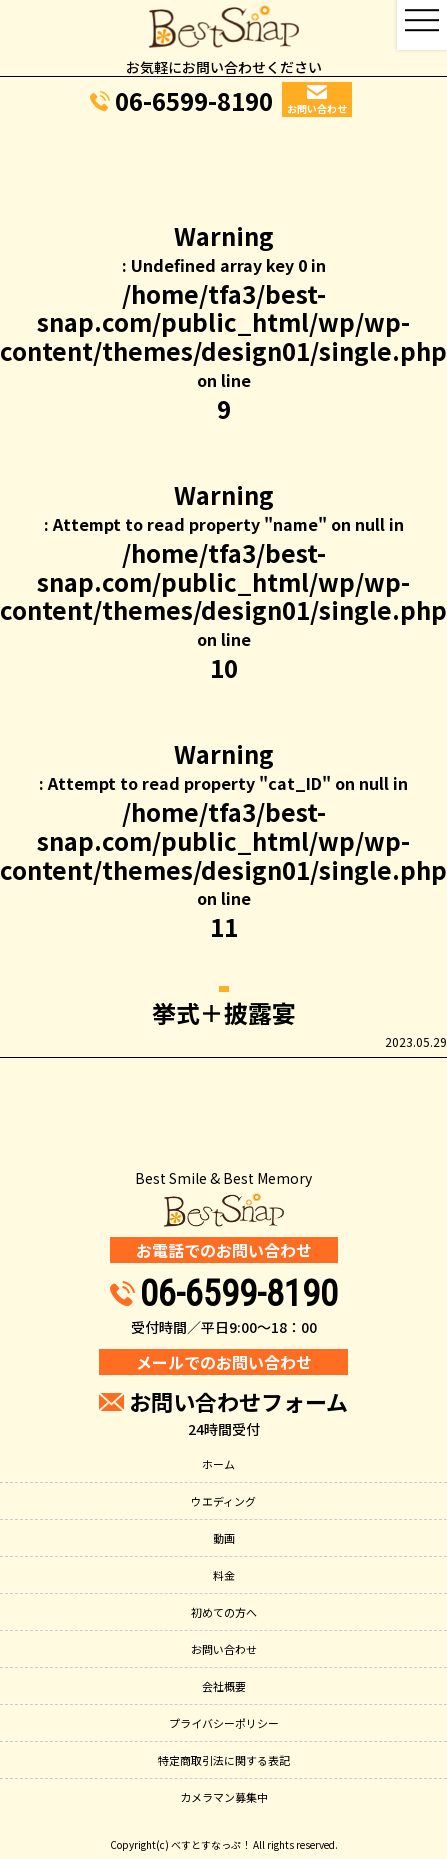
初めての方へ (224, 1612)
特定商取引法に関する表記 (224, 1760)
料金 (224, 1575)
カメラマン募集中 (224, 1797)
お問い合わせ (224, 1649)
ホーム (218, 1464)
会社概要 (224, 1686)
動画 (224, 1538)
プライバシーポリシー (224, 1723)
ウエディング (223, 1501)
